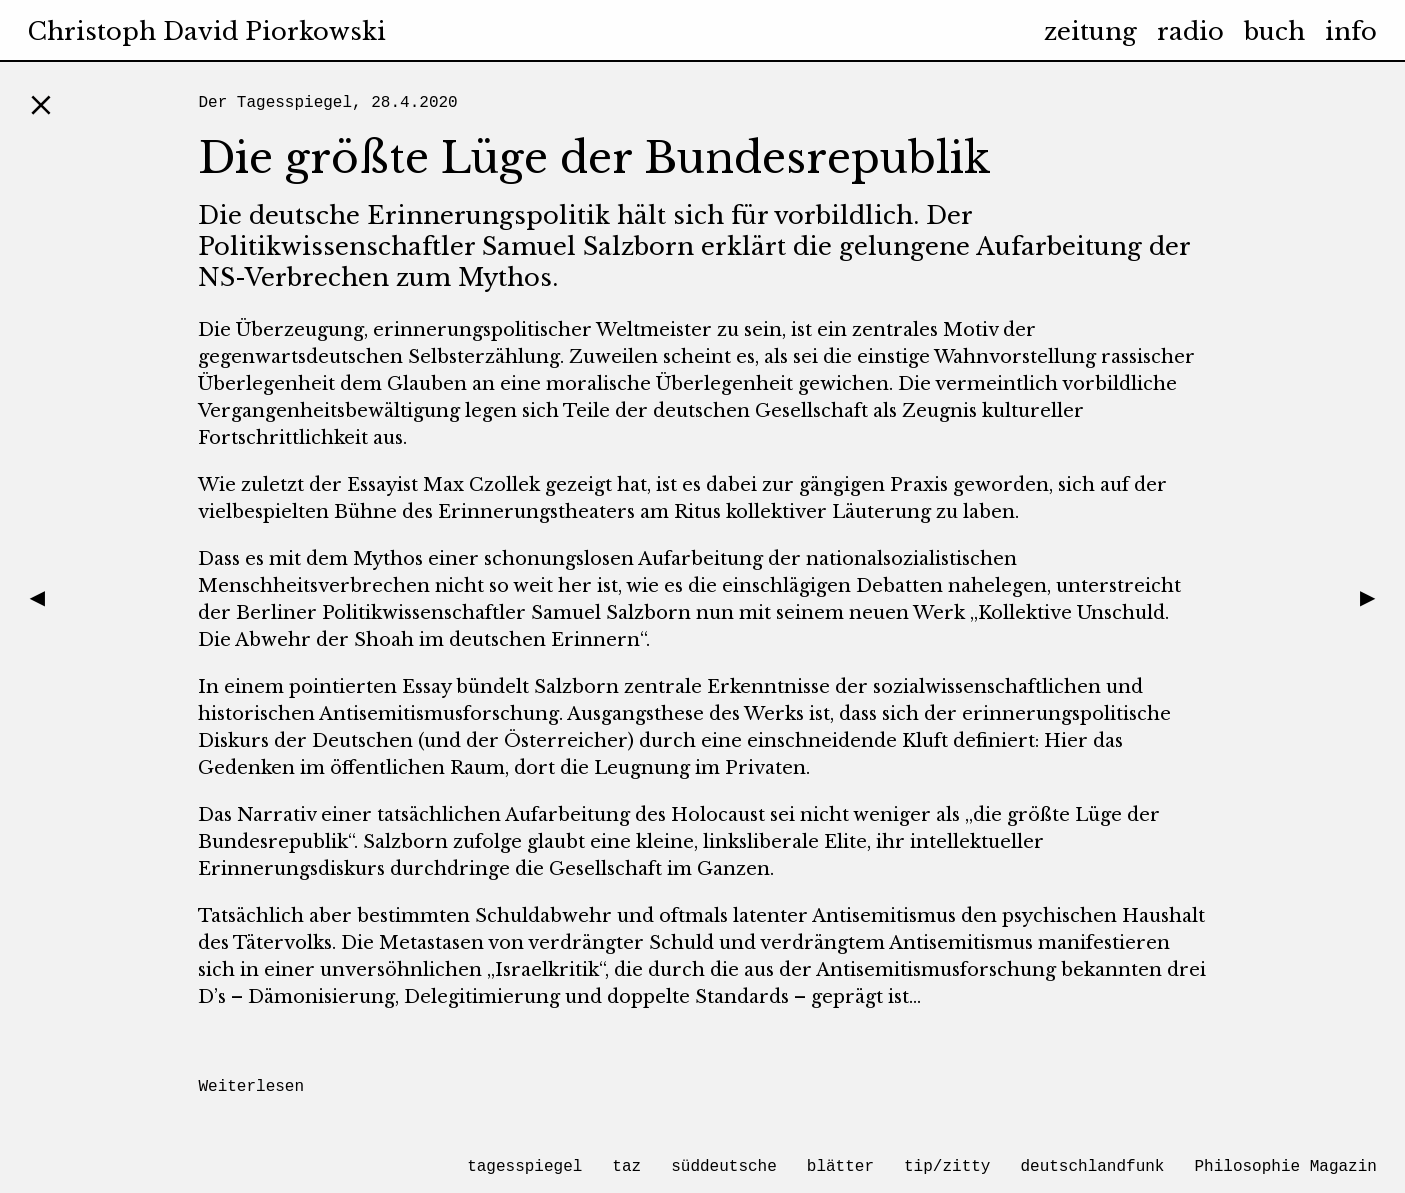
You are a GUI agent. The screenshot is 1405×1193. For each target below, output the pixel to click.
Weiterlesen (251, 1087)
